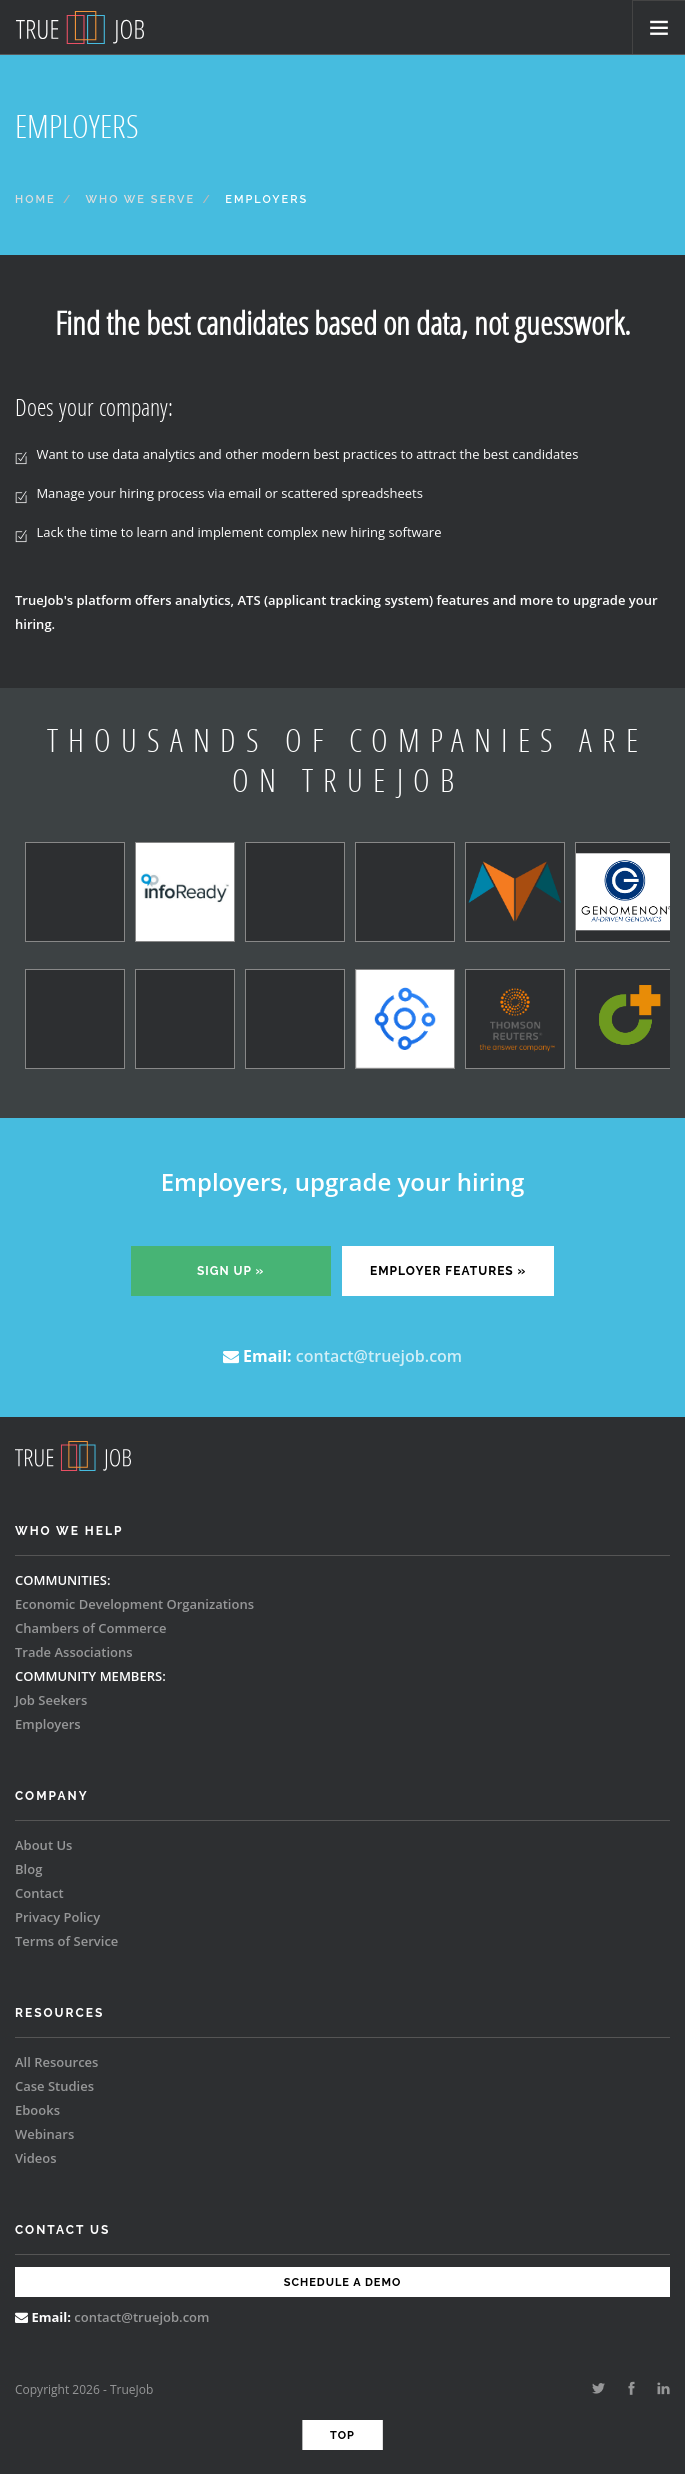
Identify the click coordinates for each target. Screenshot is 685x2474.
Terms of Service (66, 1941)
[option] (70, 959)
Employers (48, 1724)
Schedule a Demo (343, 2282)
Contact (39, 1893)
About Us (43, 1845)
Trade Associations (74, 1652)
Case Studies (54, 2086)
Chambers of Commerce (90, 1628)
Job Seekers (51, 1700)
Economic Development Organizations (134, 1604)
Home (35, 199)
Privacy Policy (57, 1917)
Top (342, 2435)
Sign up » (230, 1271)
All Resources (56, 2062)
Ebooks (37, 2110)
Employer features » (448, 1271)
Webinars (44, 2134)
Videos (36, 2158)
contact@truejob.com (379, 1356)
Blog (28, 1869)
